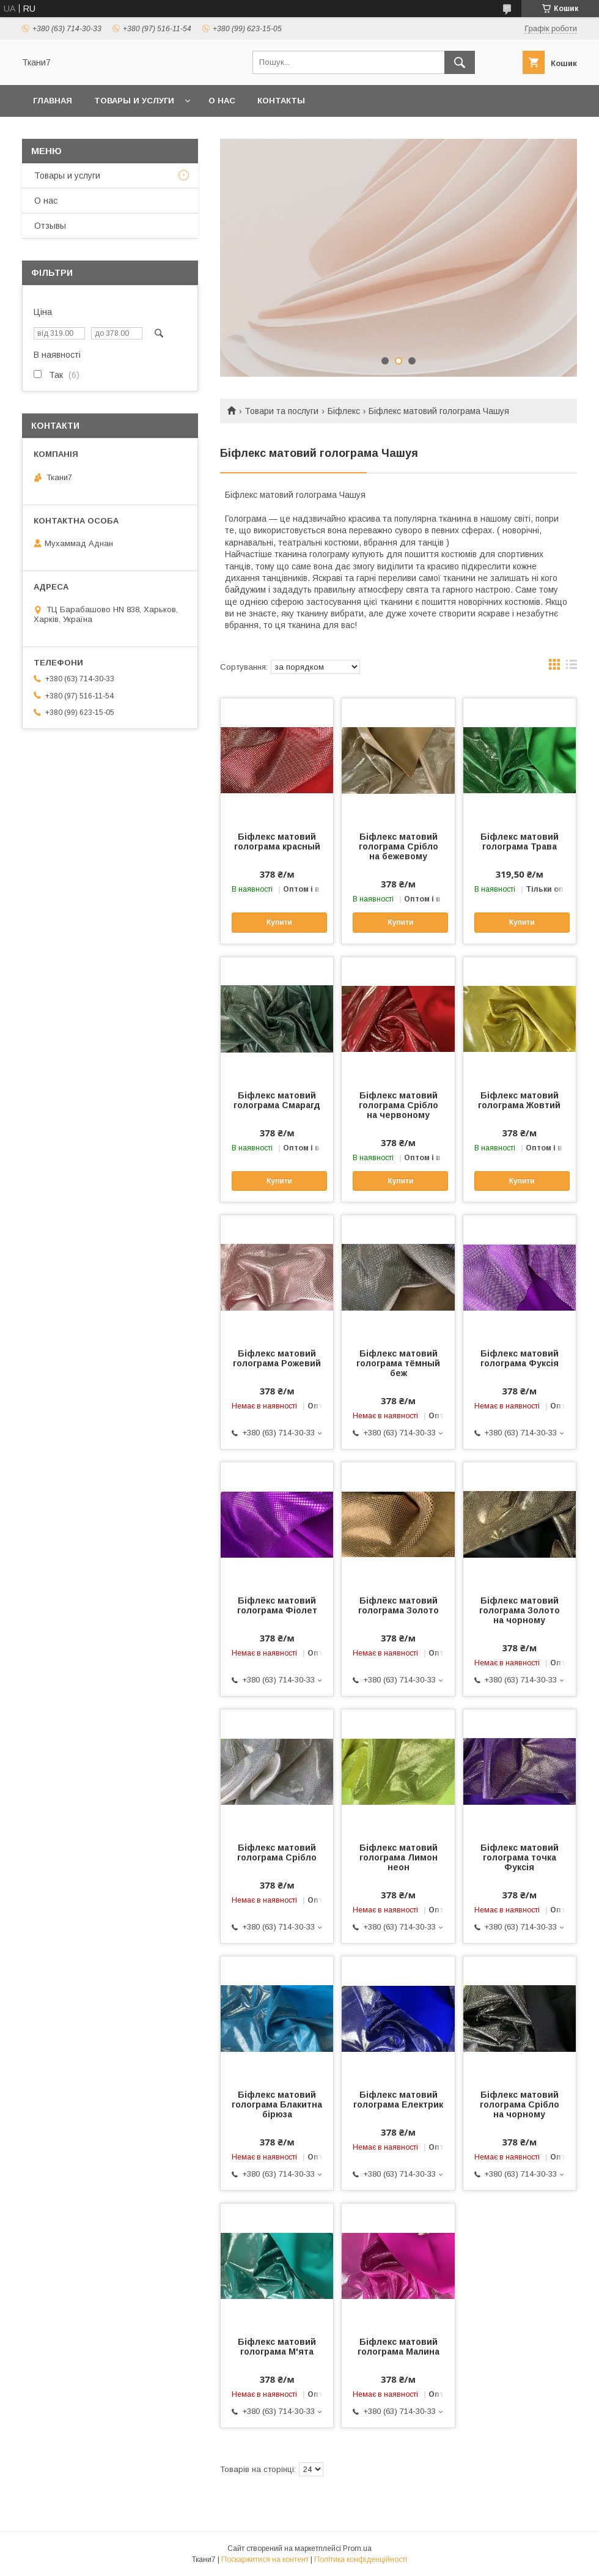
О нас (221, 100)
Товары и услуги (134, 100)
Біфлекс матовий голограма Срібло (277, 1852)
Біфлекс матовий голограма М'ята (277, 2346)
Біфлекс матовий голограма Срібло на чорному (519, 2104)
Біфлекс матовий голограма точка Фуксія (519, 1857)
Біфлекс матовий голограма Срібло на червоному (398, 1105)
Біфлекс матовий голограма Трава (519, 841)
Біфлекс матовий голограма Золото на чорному (519, 1610)
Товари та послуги (281, 411)
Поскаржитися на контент (265, 2559)
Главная (52, 100)
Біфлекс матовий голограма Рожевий (277, 1358)
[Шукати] (459, 62)
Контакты (281, 100)
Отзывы (50, 226)
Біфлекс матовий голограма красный (277, 841)
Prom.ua (357, 2548)
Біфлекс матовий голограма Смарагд (276, 1100)
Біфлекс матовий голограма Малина (398, 2346)
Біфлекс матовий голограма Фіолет (277, 1605)
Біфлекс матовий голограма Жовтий (519, 1100)
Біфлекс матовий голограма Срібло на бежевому (398, 846)
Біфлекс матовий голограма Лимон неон (398, 1857)
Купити (279, 922)
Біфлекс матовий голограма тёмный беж (398, 1363)
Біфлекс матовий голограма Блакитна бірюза (277, 2104)
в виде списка (571, 667)
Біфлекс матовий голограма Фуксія (519, 1358)
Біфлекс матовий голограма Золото (398, 1605)
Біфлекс (344, 411)
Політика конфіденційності (360, 2559)
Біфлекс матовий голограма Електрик (398, 2099)
